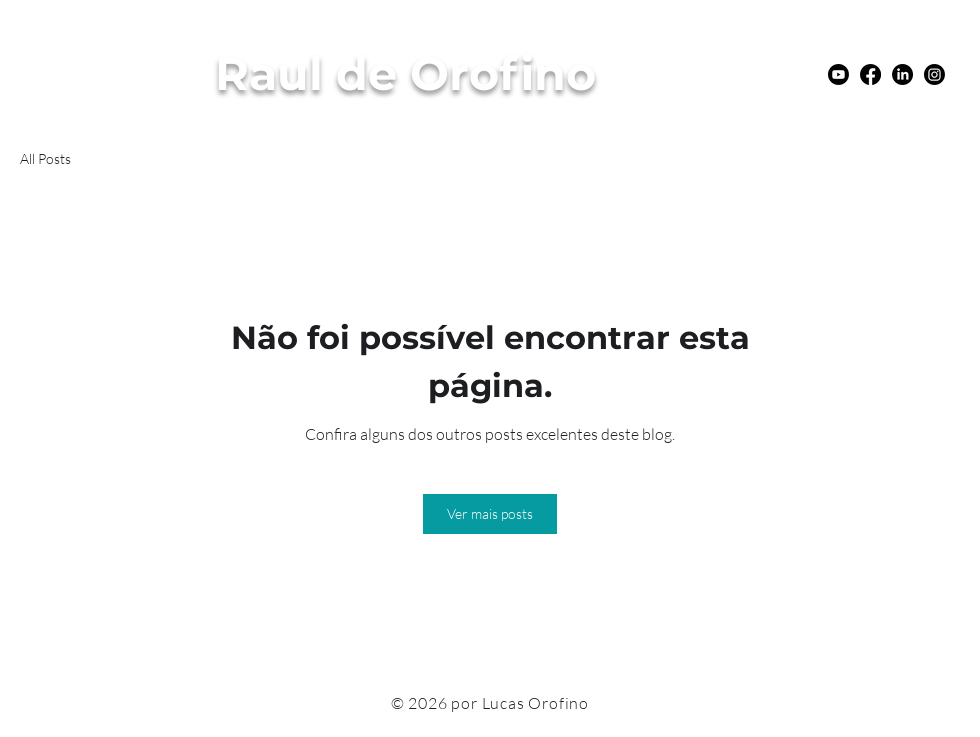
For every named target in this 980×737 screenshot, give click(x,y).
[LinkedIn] (902, 74)
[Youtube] (838, 74)
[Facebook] (870, 74)
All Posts (45, 158)
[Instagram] (934, 74)
